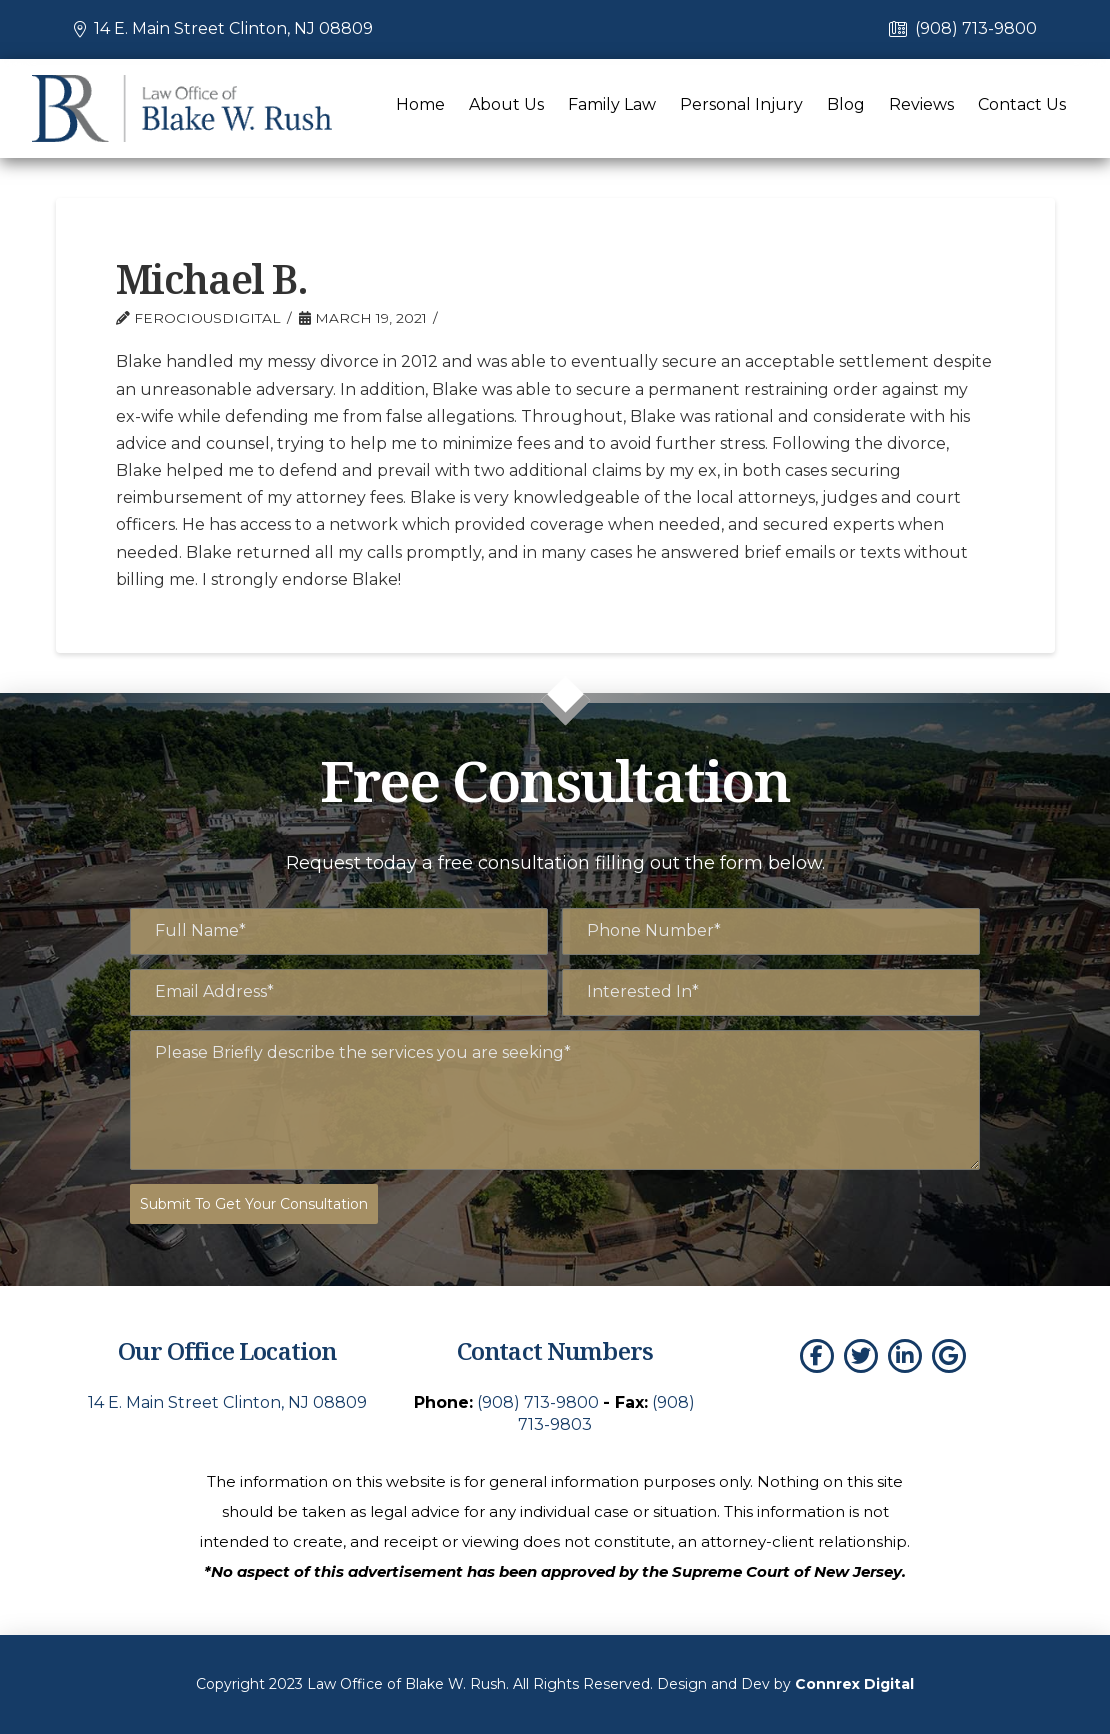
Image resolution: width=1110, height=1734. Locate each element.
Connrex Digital (854, 1684)
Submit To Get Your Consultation (254, 1204)
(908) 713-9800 (976, 28)
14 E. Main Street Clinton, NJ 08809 (233, 28)
